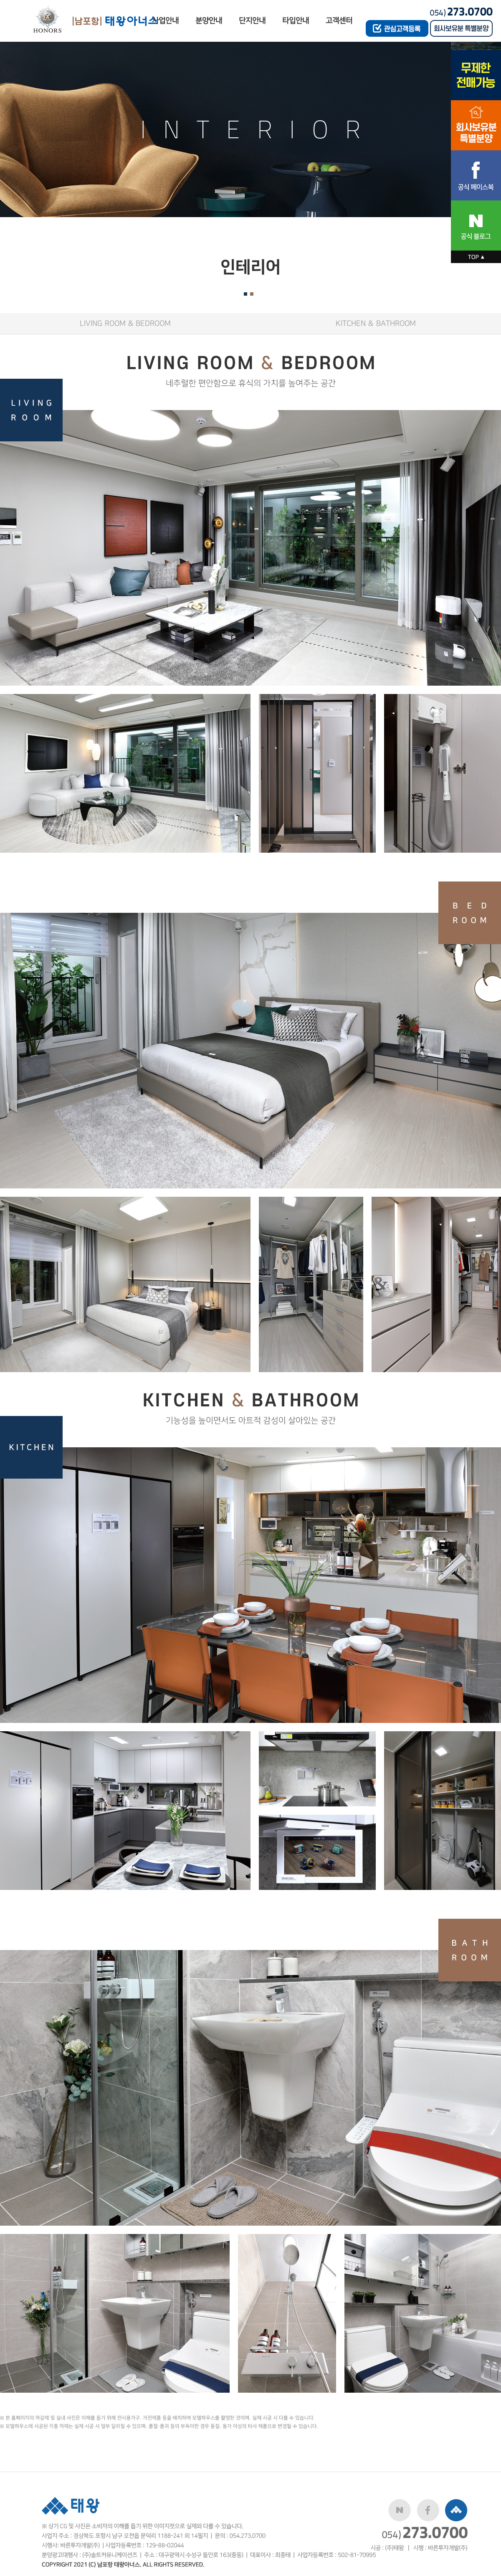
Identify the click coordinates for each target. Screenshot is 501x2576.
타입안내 (295, 21)
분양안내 (208, 21)
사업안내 (165, 21)
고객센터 (339, 21)
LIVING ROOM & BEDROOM (125, 323)
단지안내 (252, 21)
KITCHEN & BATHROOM (375, 323)
